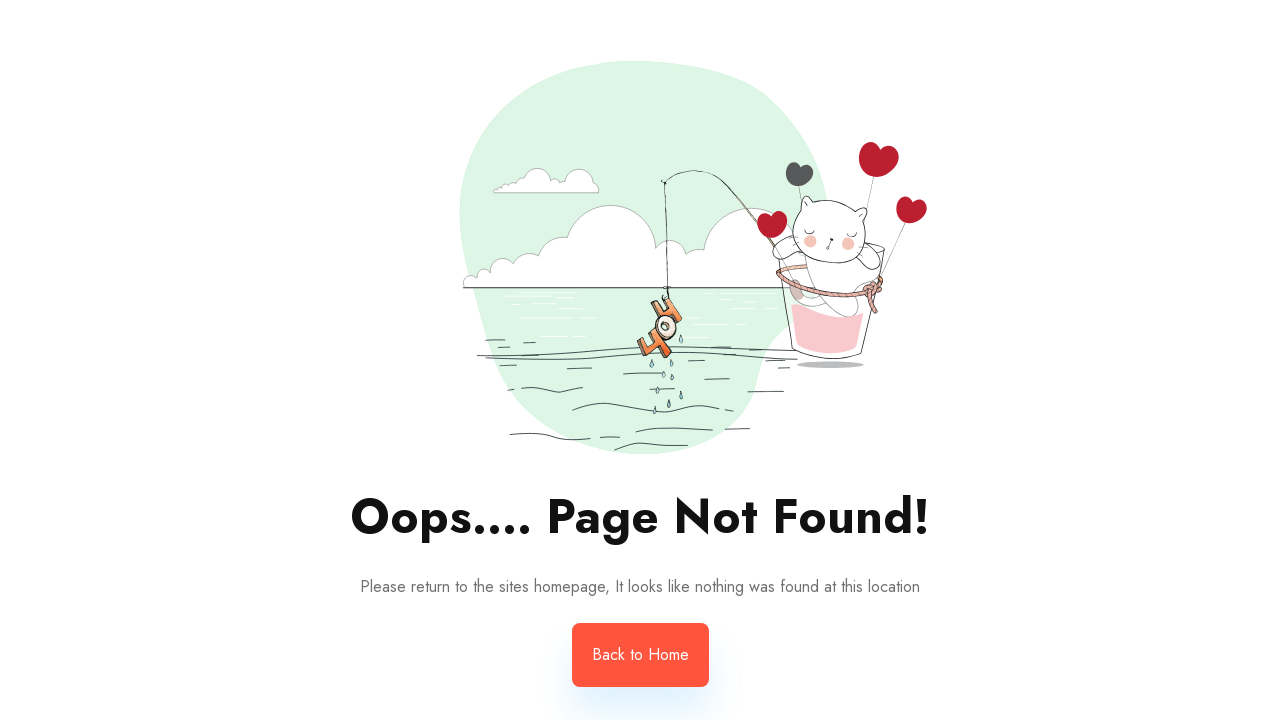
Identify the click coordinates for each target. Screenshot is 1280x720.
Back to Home (640, 654)
